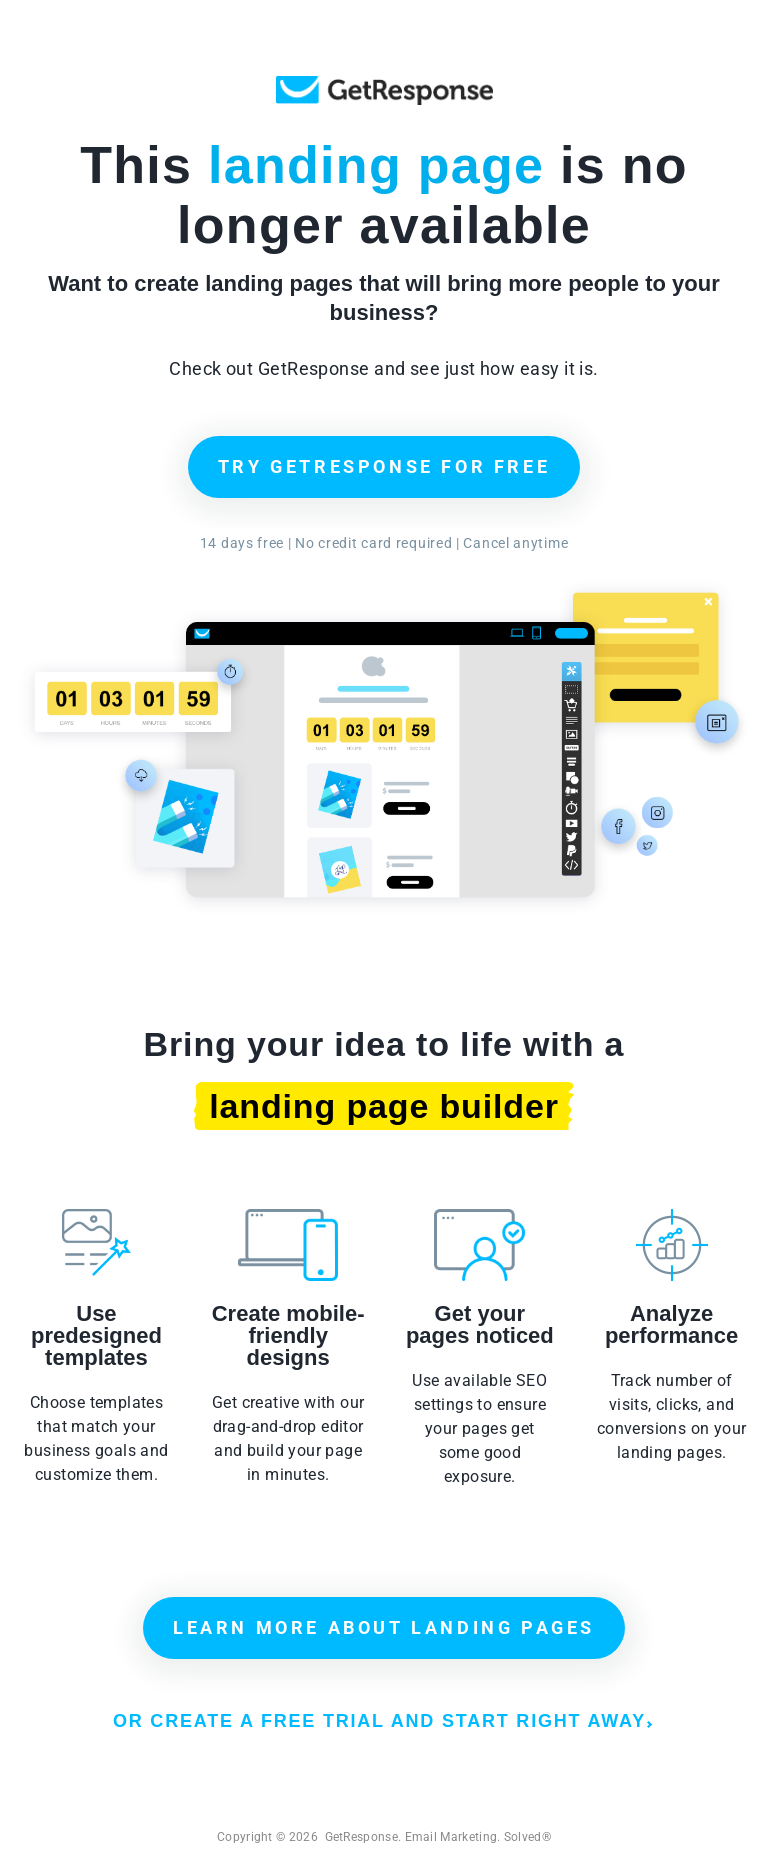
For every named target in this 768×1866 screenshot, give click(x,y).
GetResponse (384, 90)
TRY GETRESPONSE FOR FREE (384, 466)
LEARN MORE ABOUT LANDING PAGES (384, 1627)
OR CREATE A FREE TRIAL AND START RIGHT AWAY (382, 1721)
